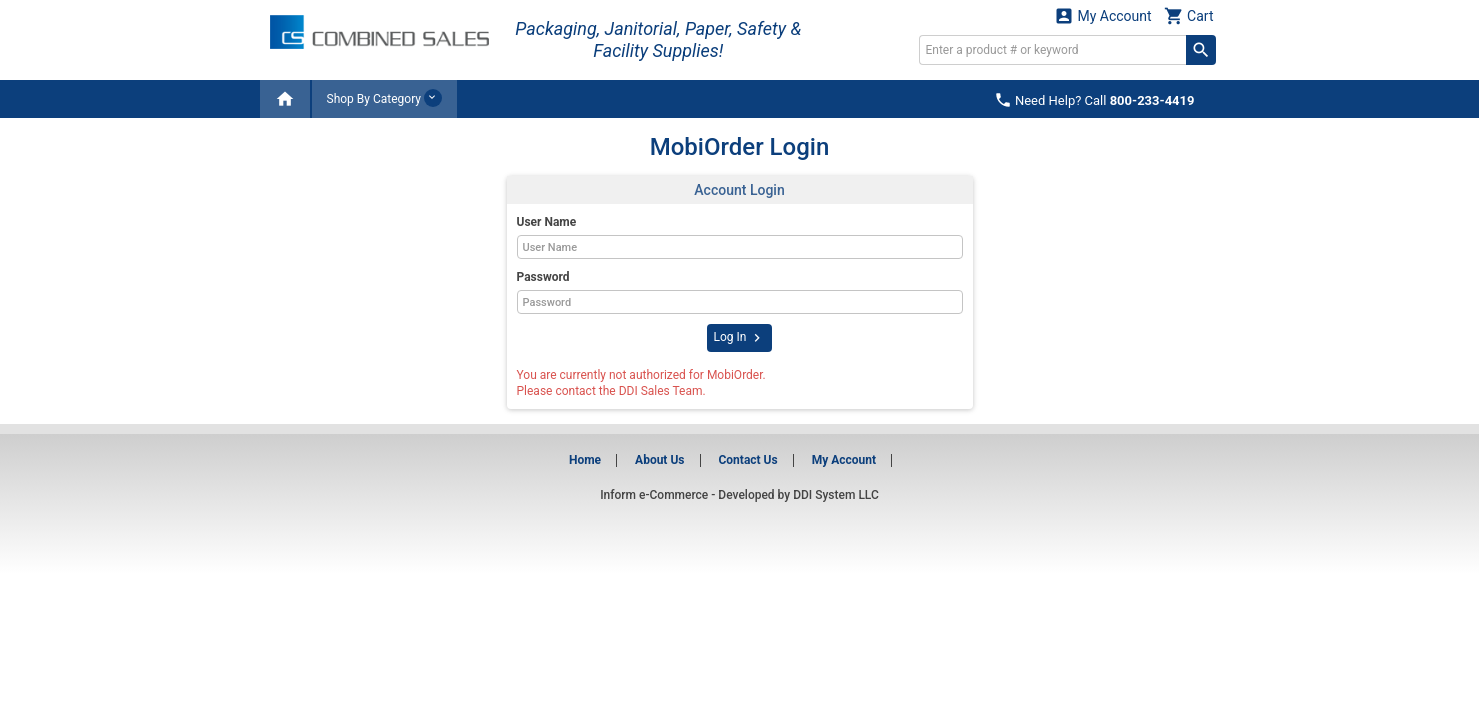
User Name (547, 222)
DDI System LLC (836, 495)
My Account (1103, 15)
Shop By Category (384, 98)
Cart (1189, 15)
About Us (659, 460)
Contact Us (747, 460)
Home (585, 460)
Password (543, 277)
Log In (740, 338)
